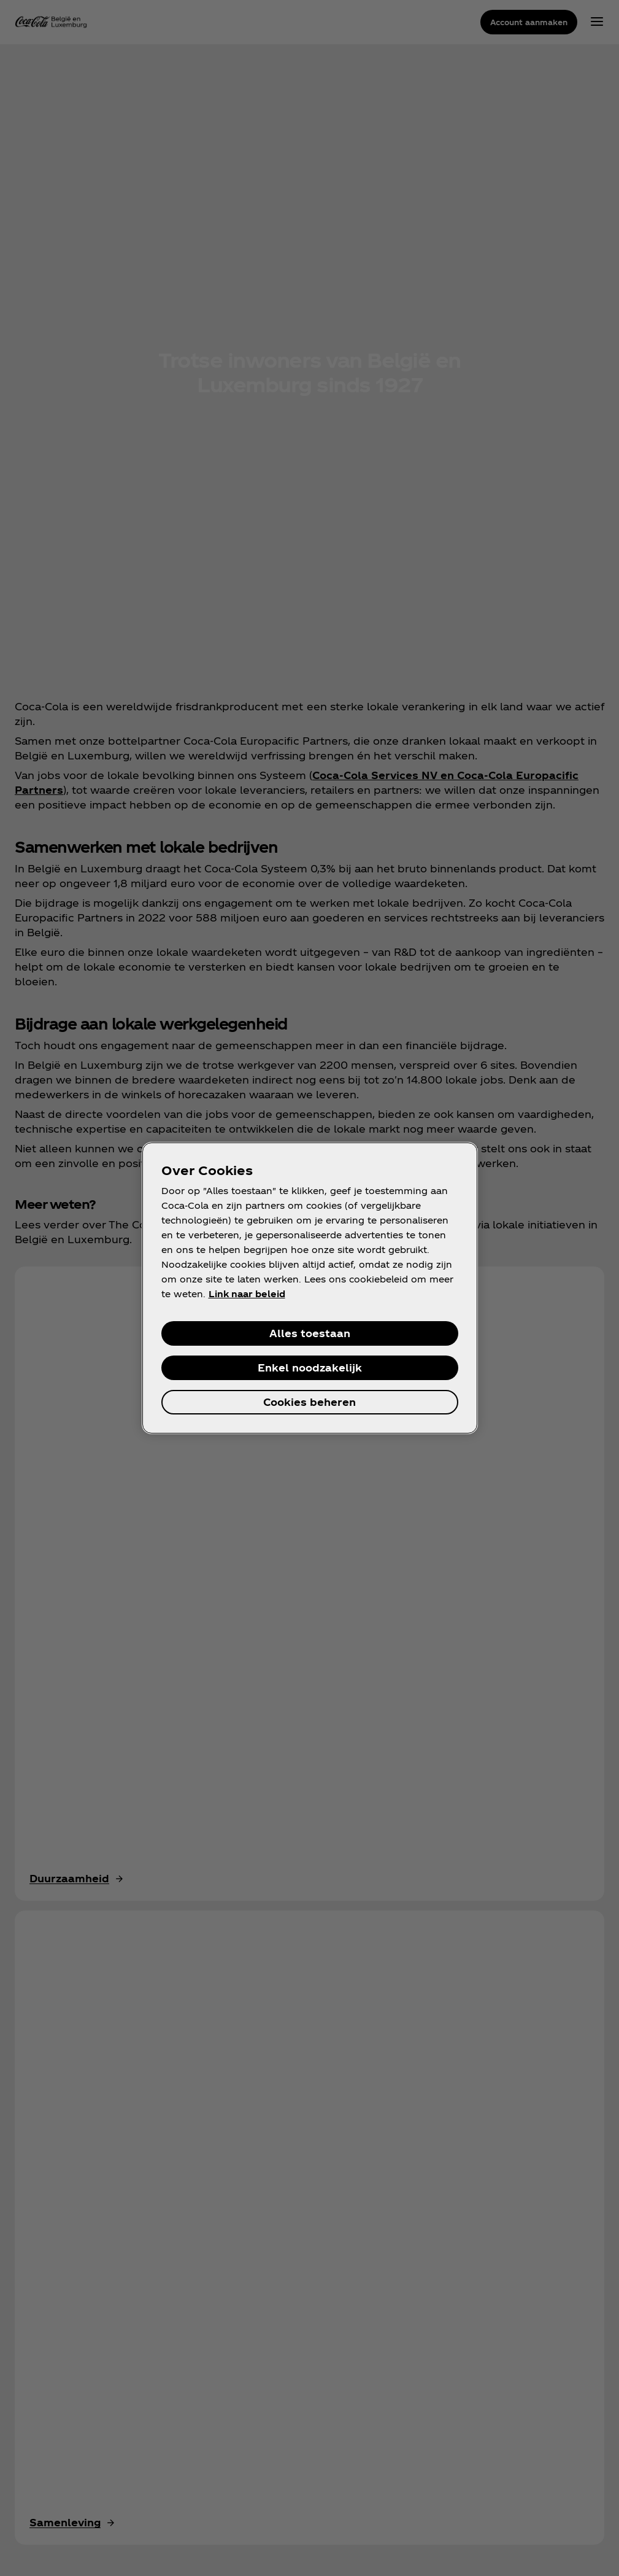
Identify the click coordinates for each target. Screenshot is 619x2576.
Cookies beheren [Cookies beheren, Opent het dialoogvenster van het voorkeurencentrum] (309, 1402)
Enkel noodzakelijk (310, 1367)
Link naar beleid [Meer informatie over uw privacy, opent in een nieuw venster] (247, 1294)
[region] (310, 1288)
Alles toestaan (309, 1333)
